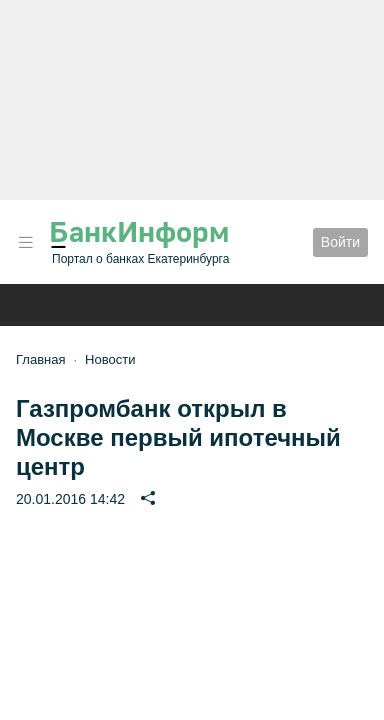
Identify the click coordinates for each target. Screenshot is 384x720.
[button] (26, 242)
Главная (40, 359)
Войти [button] (340, 242)
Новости (110, 359)
